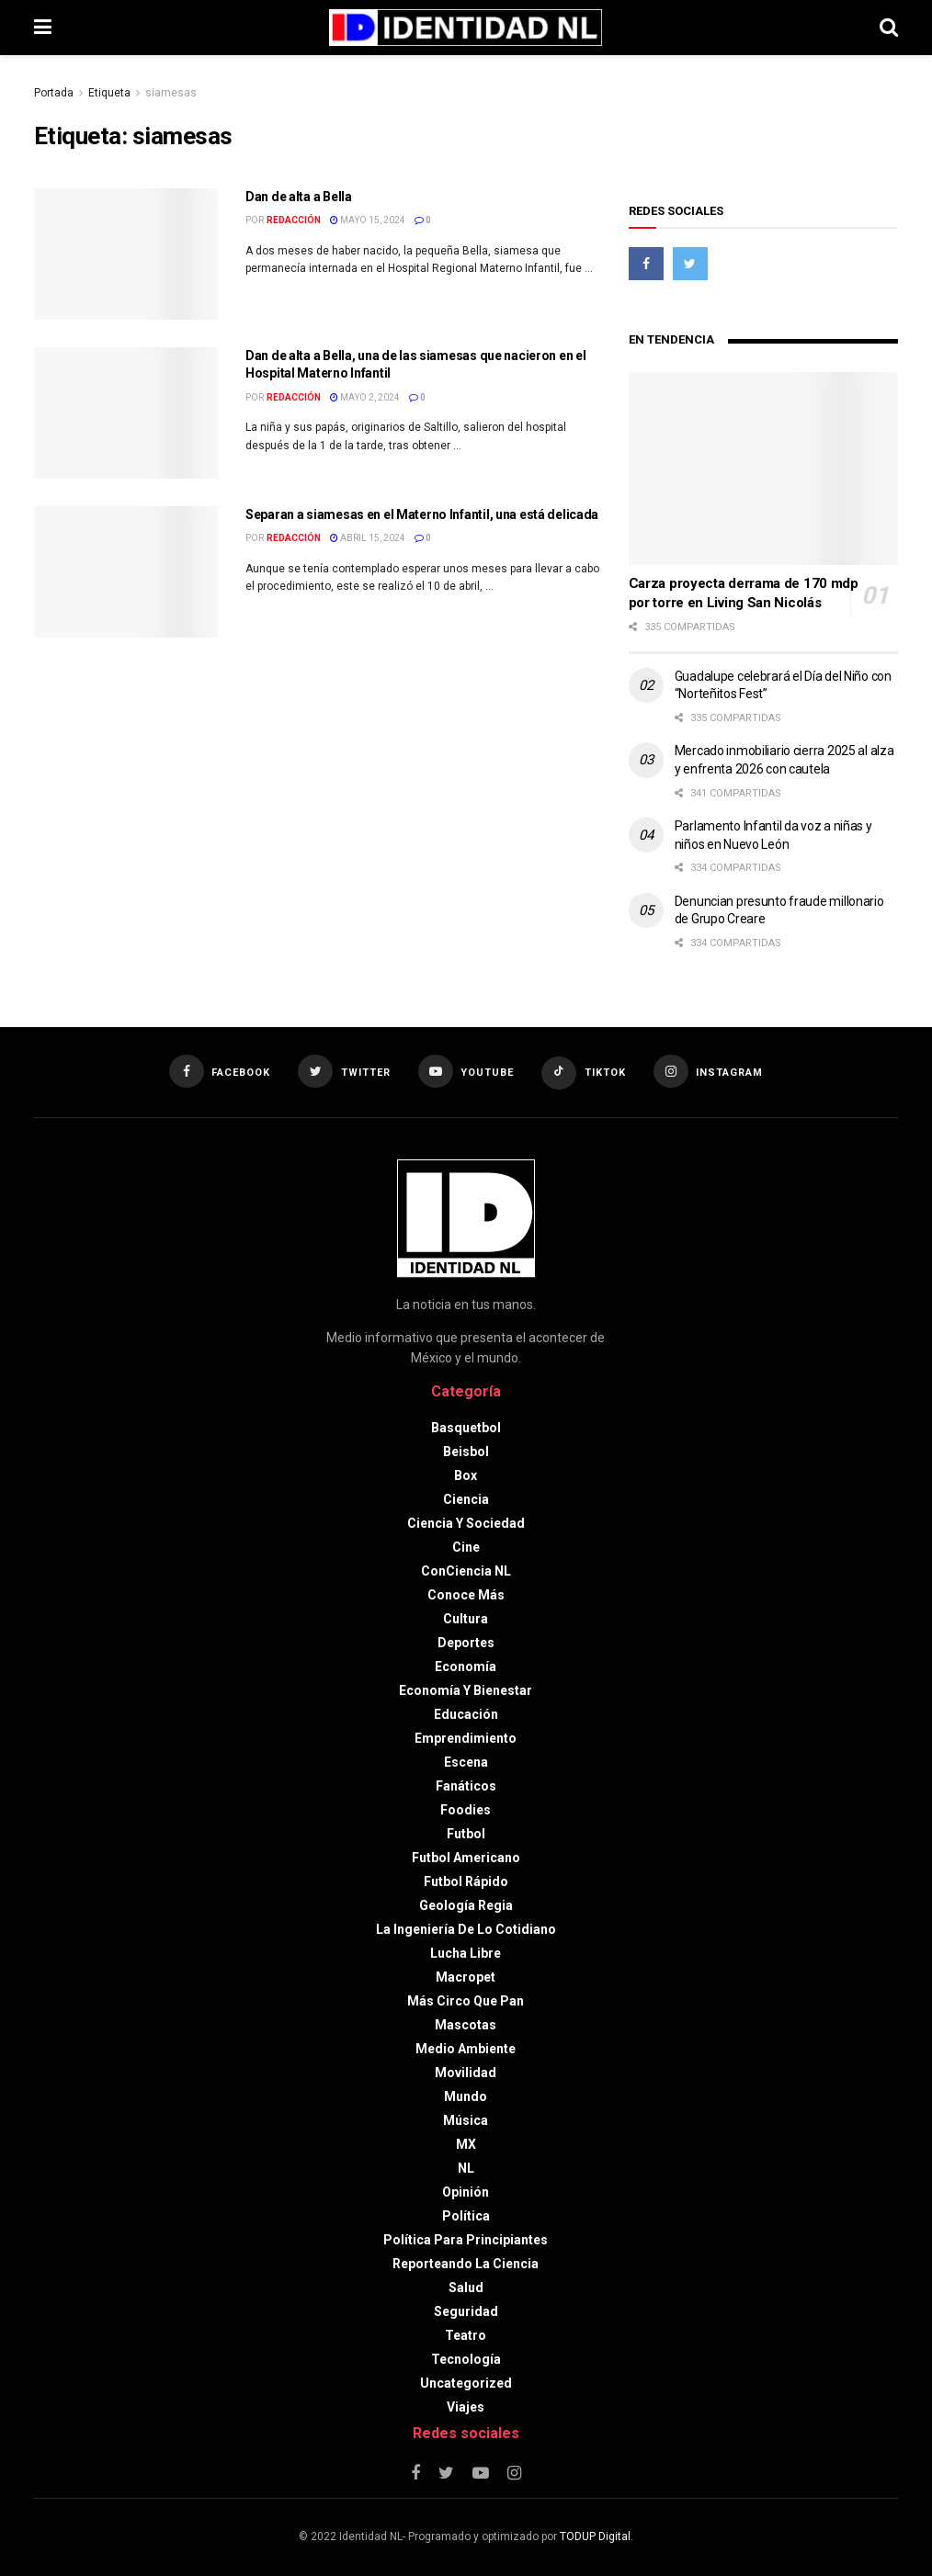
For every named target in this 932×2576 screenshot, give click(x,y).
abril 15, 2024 (367, 538)
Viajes (465, 2407)
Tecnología (466, 2359)
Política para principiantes (465, 2239)
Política (466, 2216)
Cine (466, 1547)
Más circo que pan (465, 2001)
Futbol (466, 1833)
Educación (466, 1714)
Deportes (466, 1642)
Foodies (465, 1809)
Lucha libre (465, 1953)
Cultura (465, 1618)
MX (466, 2144)
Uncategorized (466, 2383)
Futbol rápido (466, 1881)
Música (465, 2120)
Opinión (465, 2192)
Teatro (465, 2335)
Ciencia (466, 1499)
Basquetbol (466, 1427)
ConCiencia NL (466, 1571)
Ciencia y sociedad (466, 1523)
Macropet (465, 1977)
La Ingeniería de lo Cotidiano (466, 1929)
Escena (466, 1762)
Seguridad (466, 2311)
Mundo (465, 2096)
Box (465, 1475)
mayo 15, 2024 (367, 220)
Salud (466, 2287)
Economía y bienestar (465, 1690)
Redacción (294, 220)
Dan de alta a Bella (298, 196)
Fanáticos (466, 1786)
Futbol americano (466, 1857)
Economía (465, 1666)
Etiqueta (109, 92)
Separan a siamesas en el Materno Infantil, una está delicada (421, 514)
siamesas (171, 92)
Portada (54, 92)
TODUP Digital (595, 2536)
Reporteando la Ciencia (465, 2263)
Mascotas (465, 2024)
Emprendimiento (466, 1738)
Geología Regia (466, 1905)
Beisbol (466, 1451)
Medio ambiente (465, 2048)
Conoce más (466, 1594)
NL (466, 2168)
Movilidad (465, 2072)
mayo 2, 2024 (365, 397)
